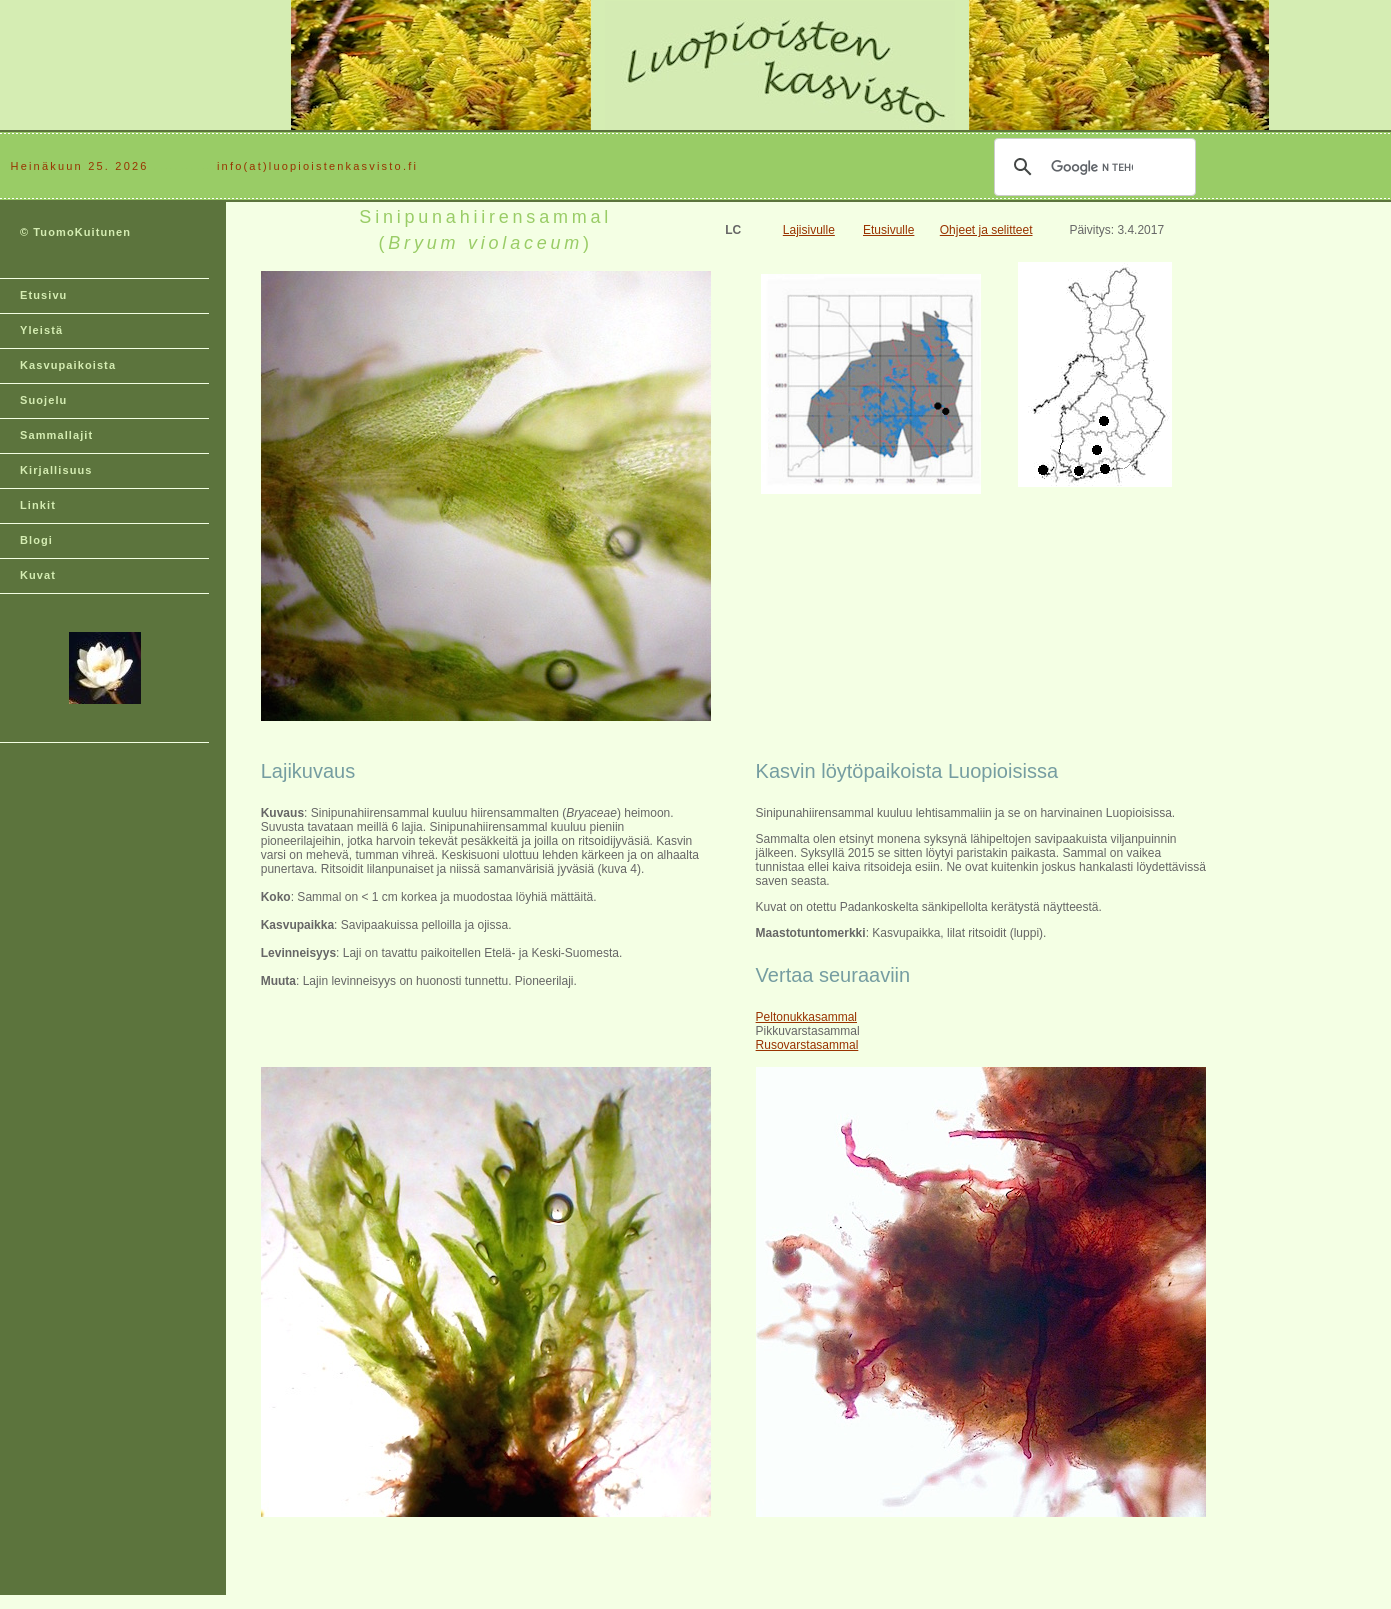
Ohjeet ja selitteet (986, 230)
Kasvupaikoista (68, 365)
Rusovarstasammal (807, 1045)
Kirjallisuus (56, 470)
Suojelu (43, 400)
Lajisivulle (809, 230)
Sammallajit (56, 435)
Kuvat (38, 575)
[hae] (1092, 167)
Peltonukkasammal (806, 1017)
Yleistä (41, 330)
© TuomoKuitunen (75, 232)
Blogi (36, 540)
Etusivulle (888, 230)
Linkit (38, 505)
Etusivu (43, 295)
